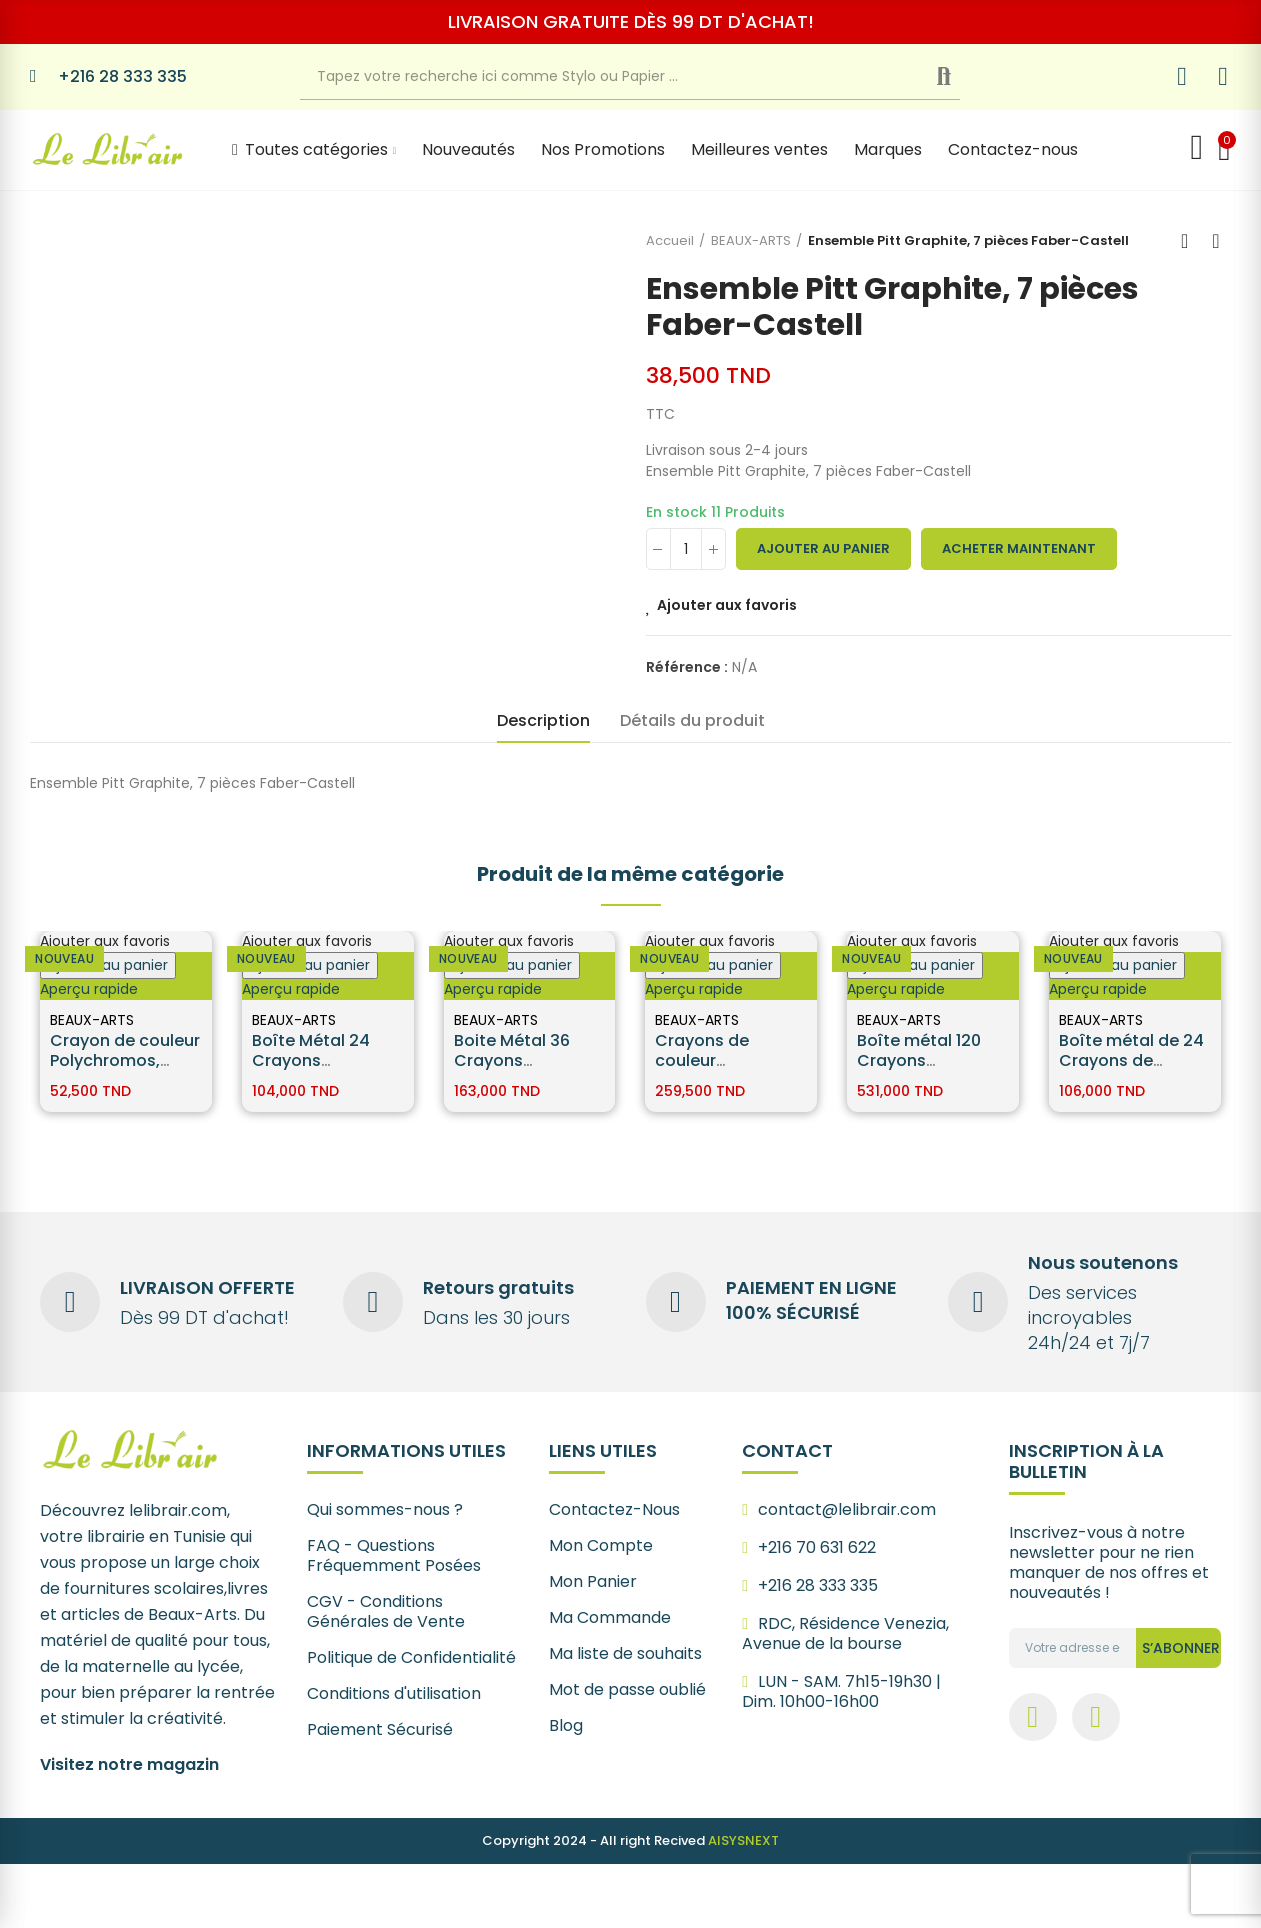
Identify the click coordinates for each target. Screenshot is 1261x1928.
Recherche (959, 77)
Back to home (1191, 241)
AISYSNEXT (743, 1840)
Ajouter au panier (823, 548)
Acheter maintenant (1019, 548)
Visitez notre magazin (129, 1764)
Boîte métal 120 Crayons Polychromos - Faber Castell (919, 1070)
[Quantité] (686, 549)
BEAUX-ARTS (92, 1020)
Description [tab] (543, 720)
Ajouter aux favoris (727, 605)
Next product (1216, 241)
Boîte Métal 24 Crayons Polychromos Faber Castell (311, 1070)
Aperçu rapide (89, 989)
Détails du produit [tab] (692, 720)
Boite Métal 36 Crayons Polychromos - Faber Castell (513, 1070)
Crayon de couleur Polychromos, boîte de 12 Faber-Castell (125, 1070)
